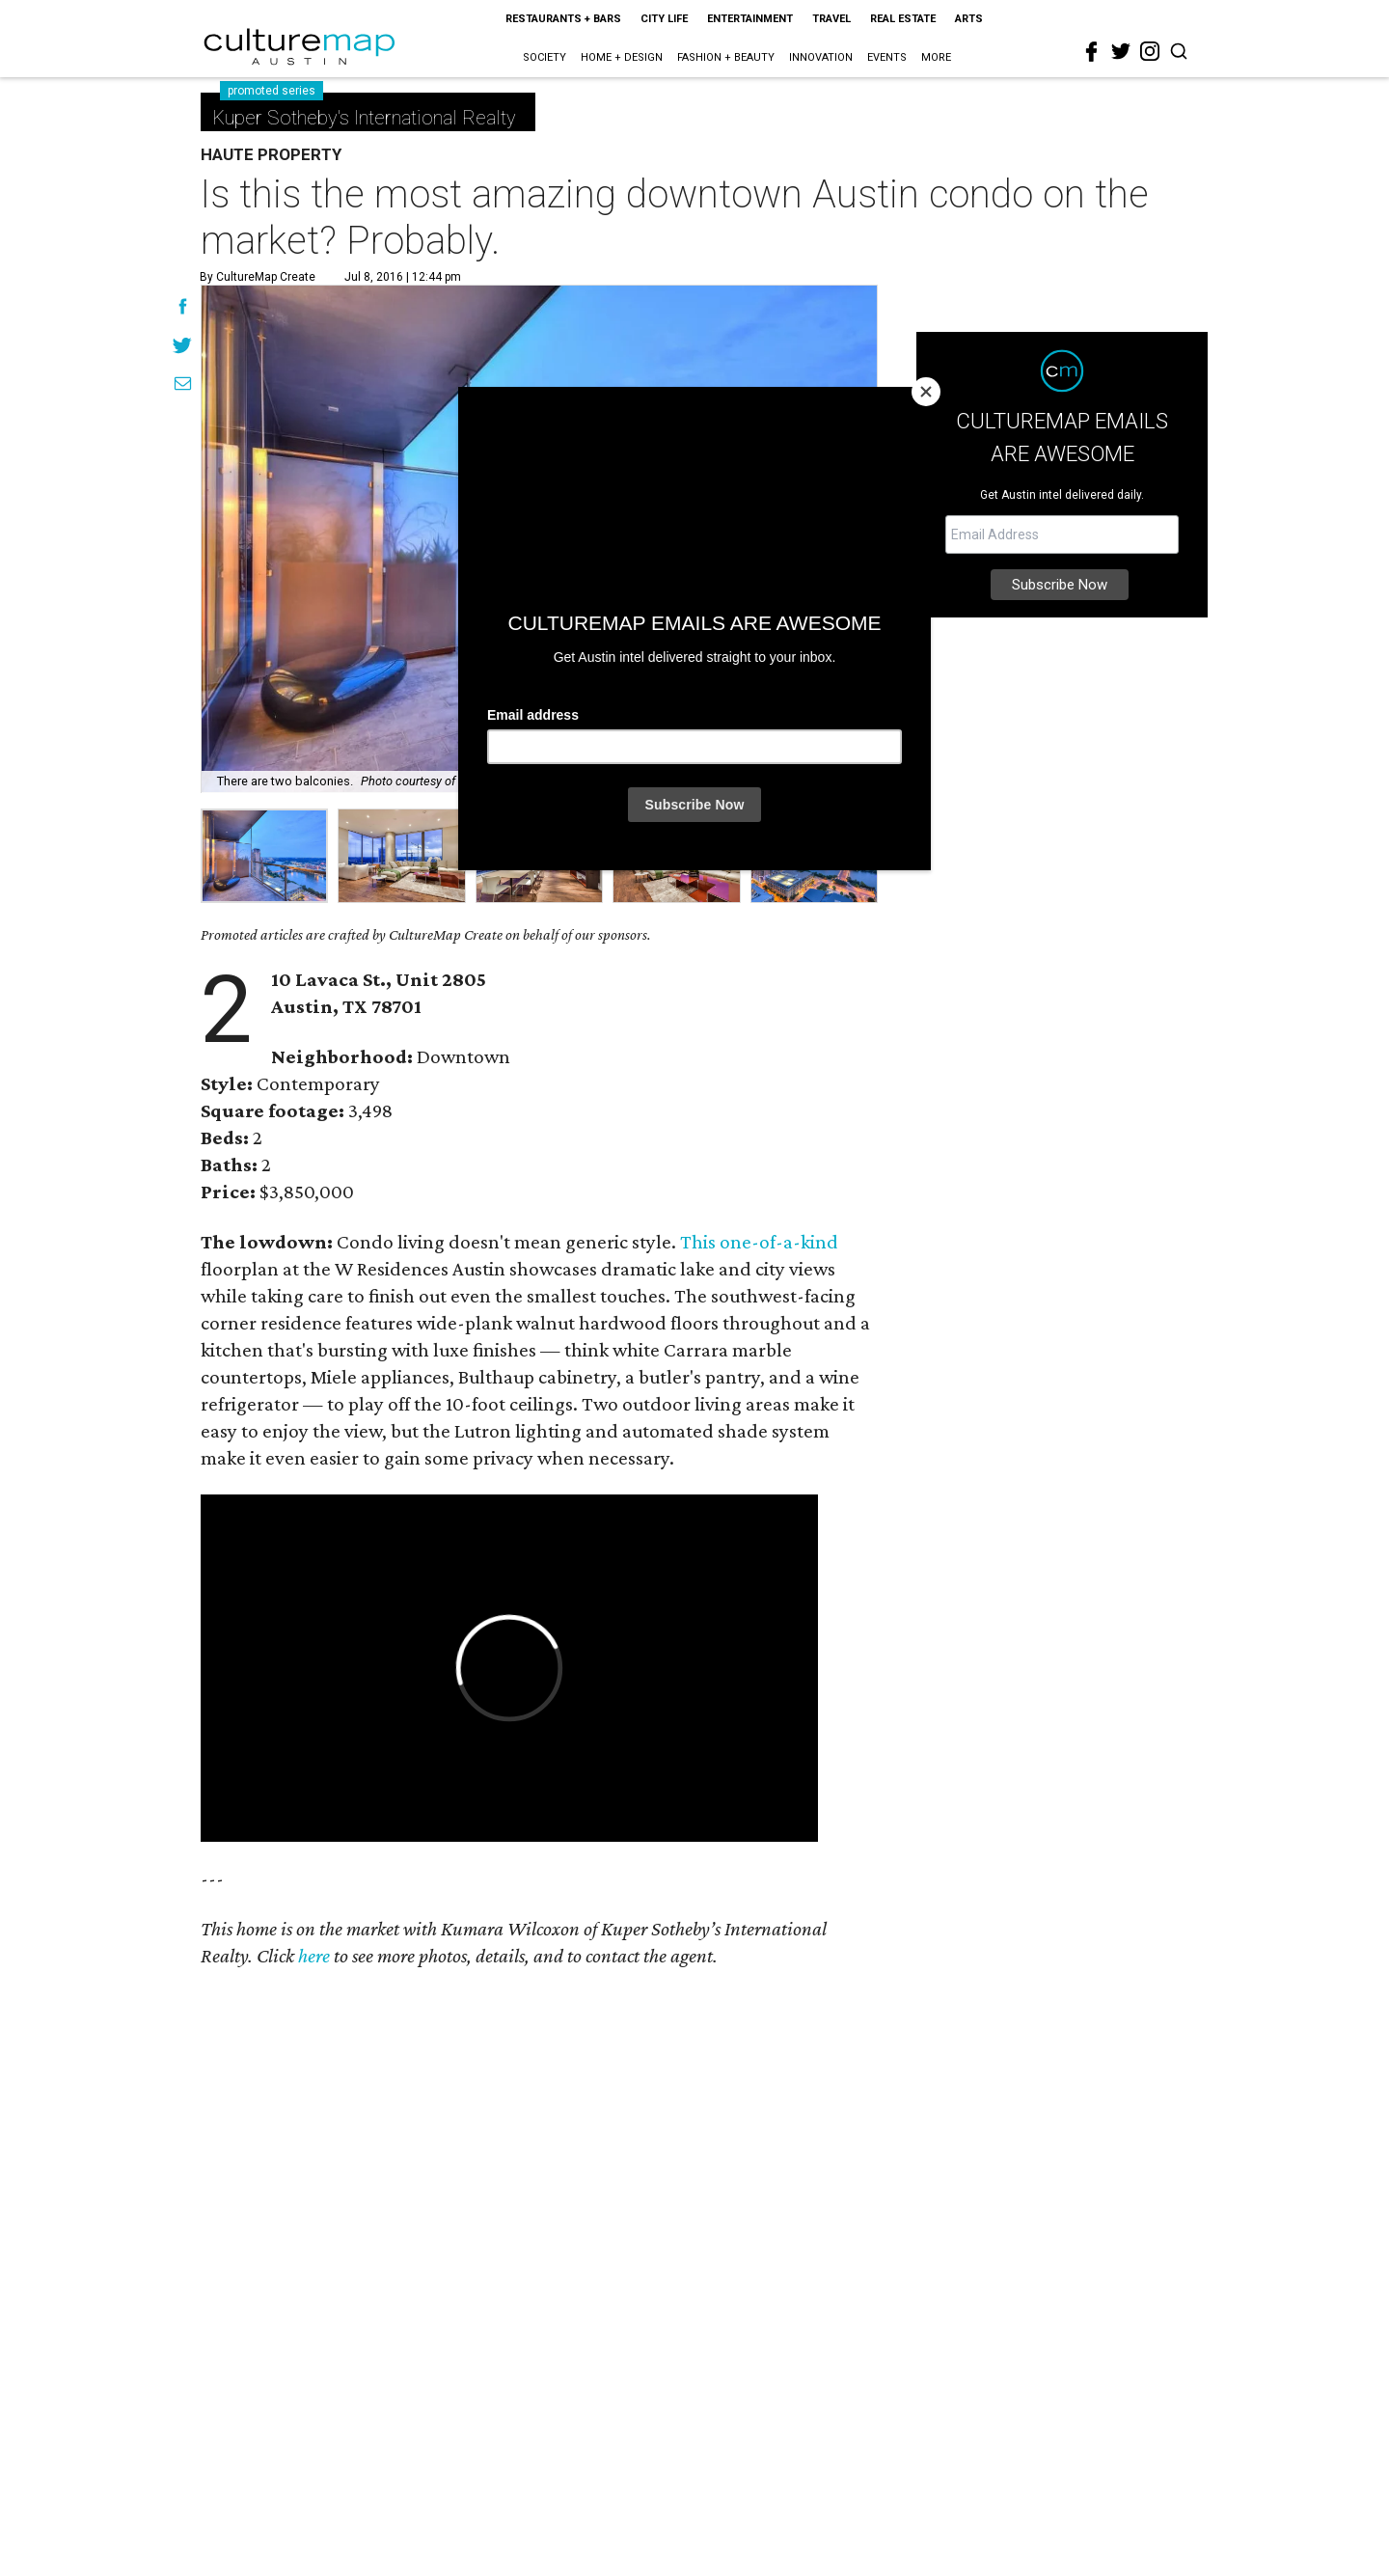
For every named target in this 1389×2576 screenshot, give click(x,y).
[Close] (926, 391)
